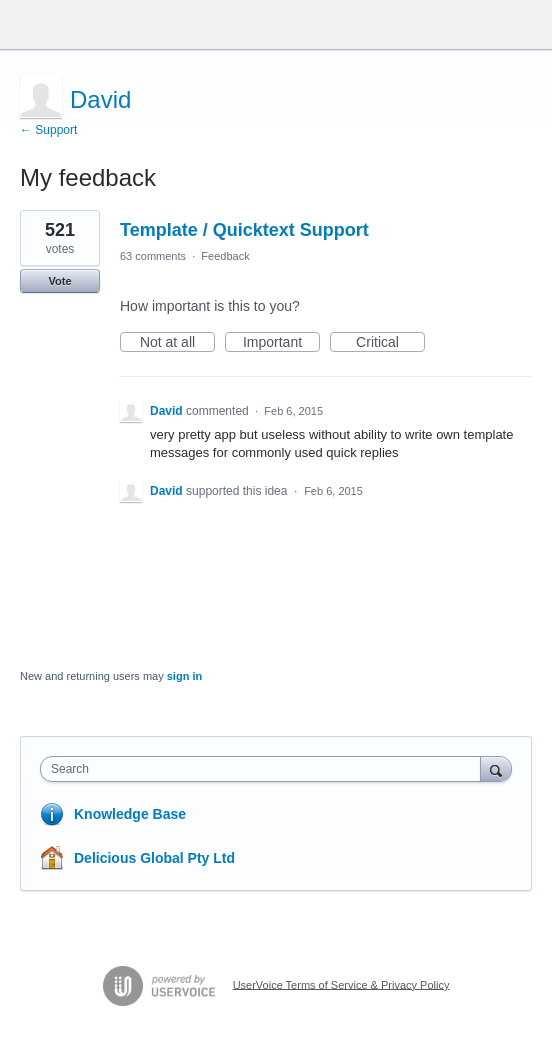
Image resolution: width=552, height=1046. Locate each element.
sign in (184, 676)
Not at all (177, 343)
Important (281, 343)
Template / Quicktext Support (244, 230)
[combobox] (265, 769)
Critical (390, 343)
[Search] (496, 768)
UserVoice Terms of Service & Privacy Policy (341, 984)
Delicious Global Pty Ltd (154, 858)
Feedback (225, 256)
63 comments (153, 256)
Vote (59, 281)
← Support (48, 130)
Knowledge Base (130, 814)
